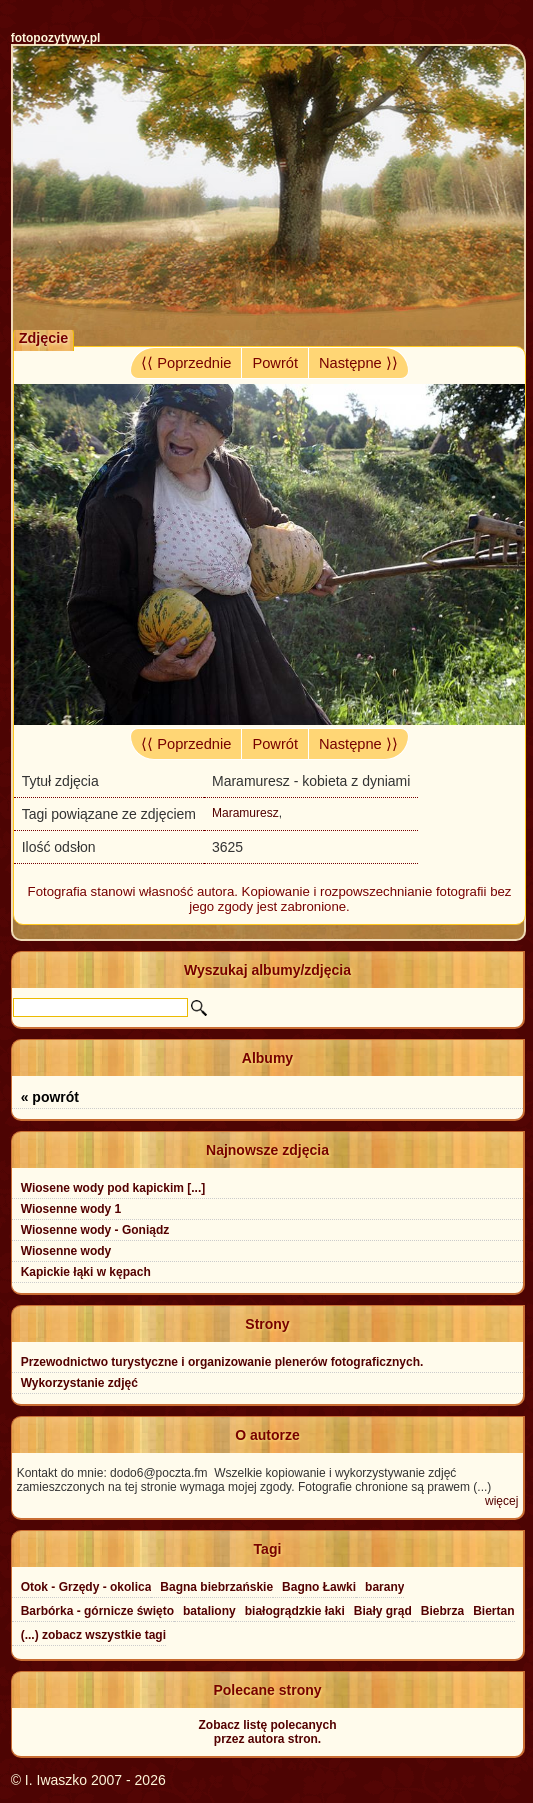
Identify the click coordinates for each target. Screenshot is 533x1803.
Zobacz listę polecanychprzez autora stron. (267, 1732)
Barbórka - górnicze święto (97, 1611)
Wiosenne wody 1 (71, 1209)
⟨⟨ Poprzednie (186, 363)
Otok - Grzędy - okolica (86, 1587)
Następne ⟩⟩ (358, 363)
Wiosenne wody (66, 1251)
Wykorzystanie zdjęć (79, 1383)
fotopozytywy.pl (56, 38)
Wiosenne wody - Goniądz (95, 1230)
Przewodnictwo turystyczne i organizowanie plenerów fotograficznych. (222, 1362)
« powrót (50, 1097)
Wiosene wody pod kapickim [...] (113, 1188)
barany (384, 1587)
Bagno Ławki (319, 1587)
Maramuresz (245, 813)
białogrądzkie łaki (295, 1611)
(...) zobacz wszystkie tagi (93, 1635)
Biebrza (442, 1611)
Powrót (275, 363)
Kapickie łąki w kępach (86, 1272)
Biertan (493, 1611)
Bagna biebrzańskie (216, 1587)
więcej (501, 1501)
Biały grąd (383, 1611)
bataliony (209, 1611)
